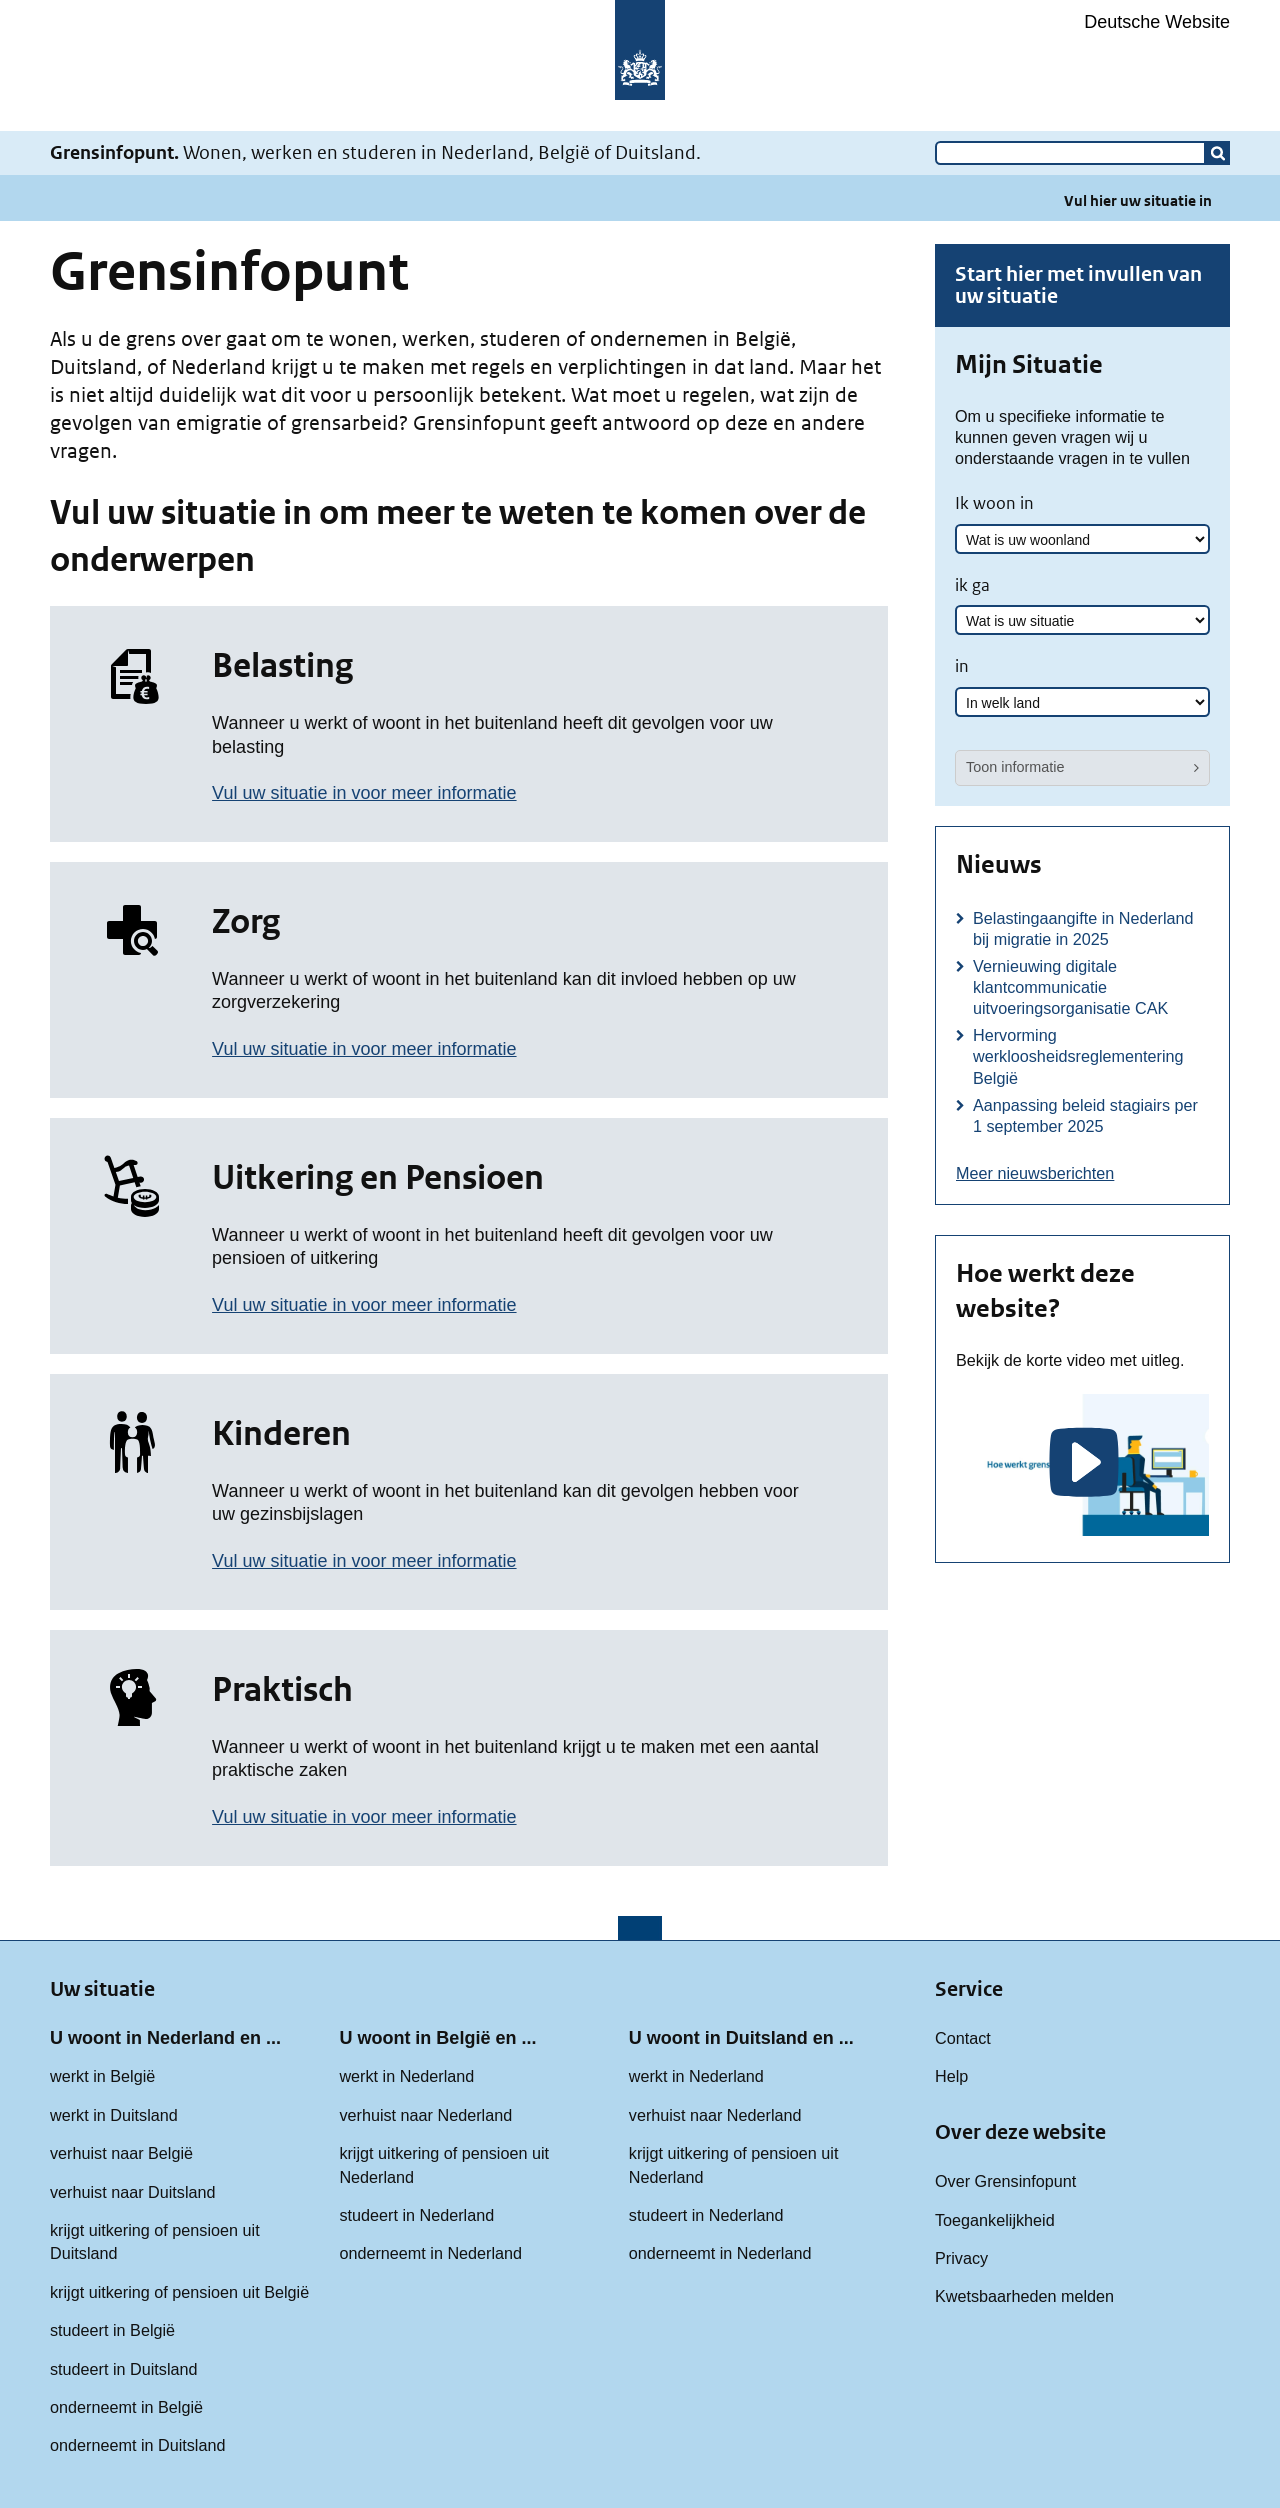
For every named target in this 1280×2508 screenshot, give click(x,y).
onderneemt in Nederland (430, 2253)
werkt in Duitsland (114, 2115)
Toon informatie (1015, 767)
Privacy (961, 2258)
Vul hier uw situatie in (1138, 200)
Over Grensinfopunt (1005, 2181)
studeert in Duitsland (124, 2369)
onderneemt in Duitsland (137, 2445)
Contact (963, 2038)
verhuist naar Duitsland (133, 2192)
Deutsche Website (1157, 22)
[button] (1218, 153)
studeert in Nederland (416, 2215)
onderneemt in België (126, 2407)
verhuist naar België (121, 2153)
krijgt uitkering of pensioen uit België (179, 2292)
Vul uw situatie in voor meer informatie (364, 793)
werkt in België (102, 2076)
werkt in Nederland (406, 2076)
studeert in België (112, 2330)
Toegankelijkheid (995, 2220)
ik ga (972, 585)
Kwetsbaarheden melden (1024, 2296)
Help (951, 2076)
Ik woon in (994, 503)
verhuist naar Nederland (425, 2115)
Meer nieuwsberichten (1035, 1173)
